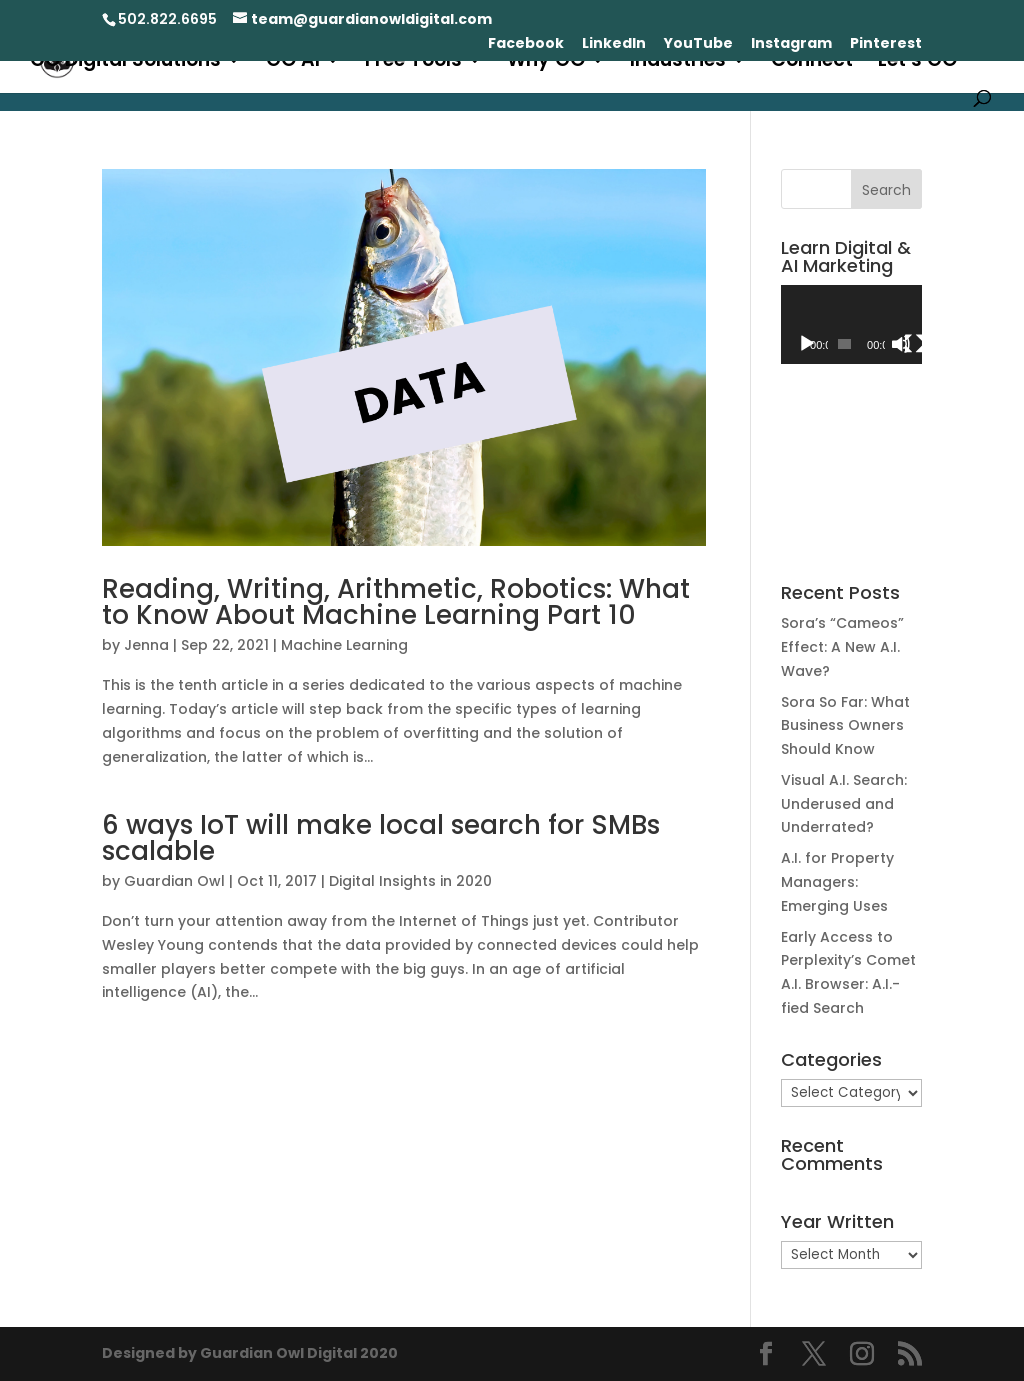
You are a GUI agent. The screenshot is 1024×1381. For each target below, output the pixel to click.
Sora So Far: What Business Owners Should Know (845, 726)
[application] (851, 324)
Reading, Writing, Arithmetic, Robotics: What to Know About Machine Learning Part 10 (396, 602)
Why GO (546, 63)
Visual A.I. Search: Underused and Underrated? (844, 804)
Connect (812, 63)
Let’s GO (917, 63)
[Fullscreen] (914, 344)
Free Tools (413, 63)
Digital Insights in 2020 (410, 881)
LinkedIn (614, 44)
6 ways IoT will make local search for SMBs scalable (381, 838)
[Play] (807, 344)
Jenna (146, 645)
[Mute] (901, 344)
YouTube (698, 44)
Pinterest (886, 44)
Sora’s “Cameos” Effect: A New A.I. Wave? (842, 647)
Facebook (526, 44)
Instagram (791, 44)
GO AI (293, 63)
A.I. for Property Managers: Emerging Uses (837, 882)
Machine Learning (344, 645)
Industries (678, 63)
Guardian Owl (174, 881)
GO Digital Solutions (125, 63)
